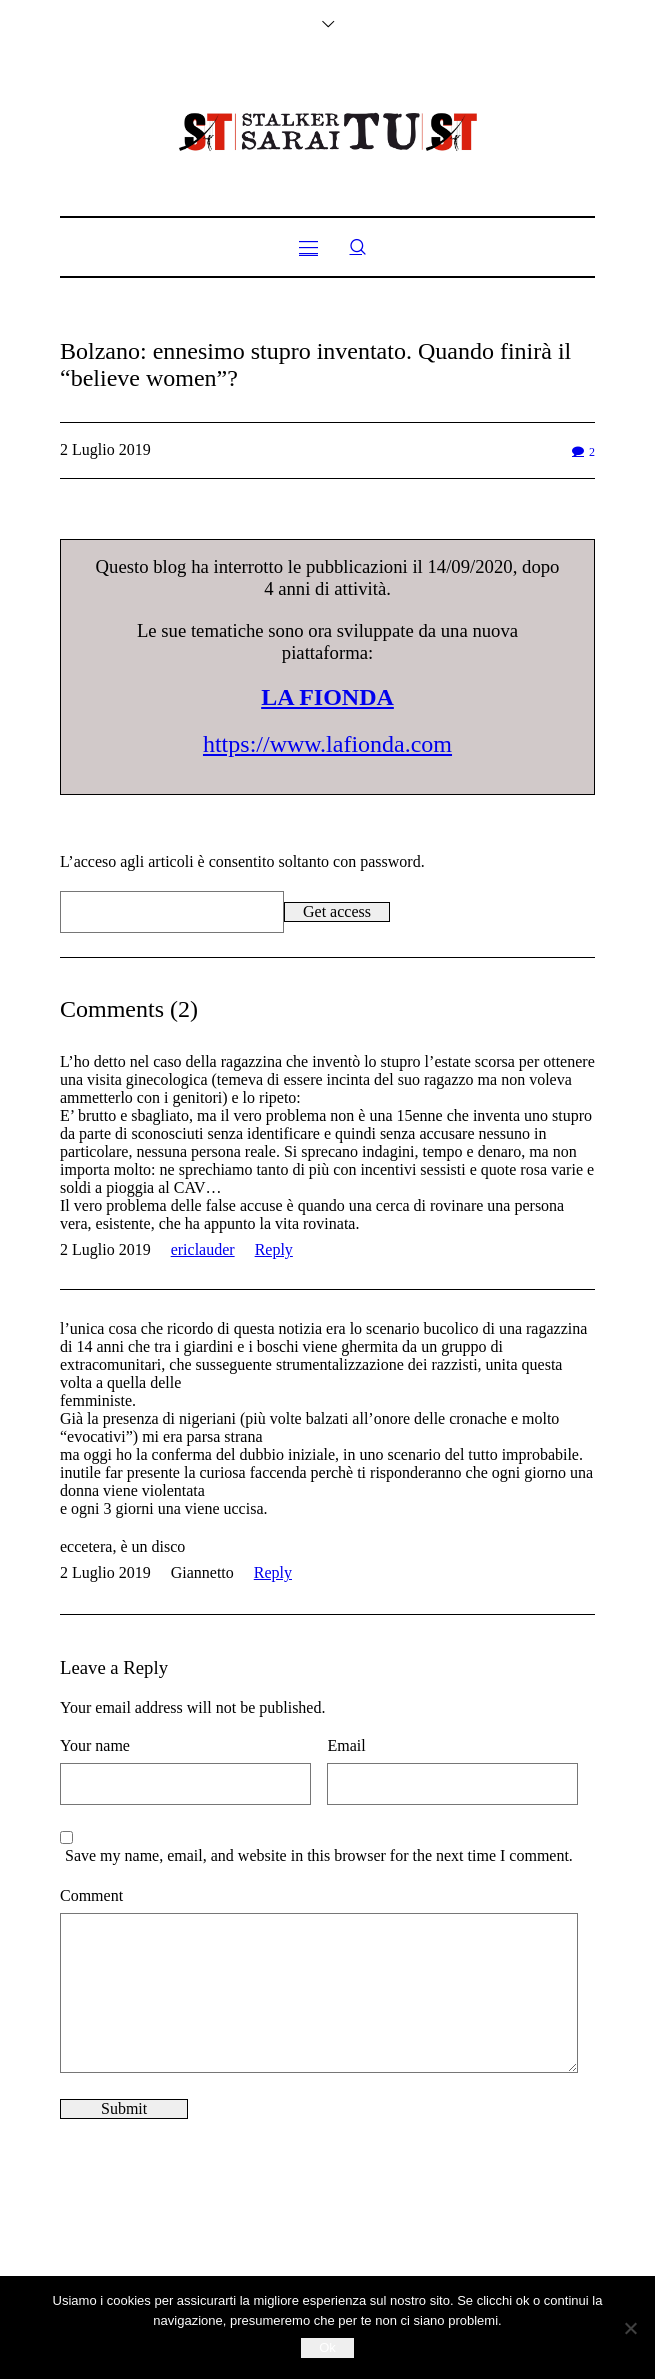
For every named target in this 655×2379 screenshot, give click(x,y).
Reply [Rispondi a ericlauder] (274, 1249)
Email (346, 1745)
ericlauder (203, 1249)
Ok (327, 2347)
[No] (630, 2328)
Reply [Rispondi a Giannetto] (273, 1572)
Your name (95, 1745)
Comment (91, 1895)
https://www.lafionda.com (327, 744)
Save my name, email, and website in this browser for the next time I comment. (319, 1855)
